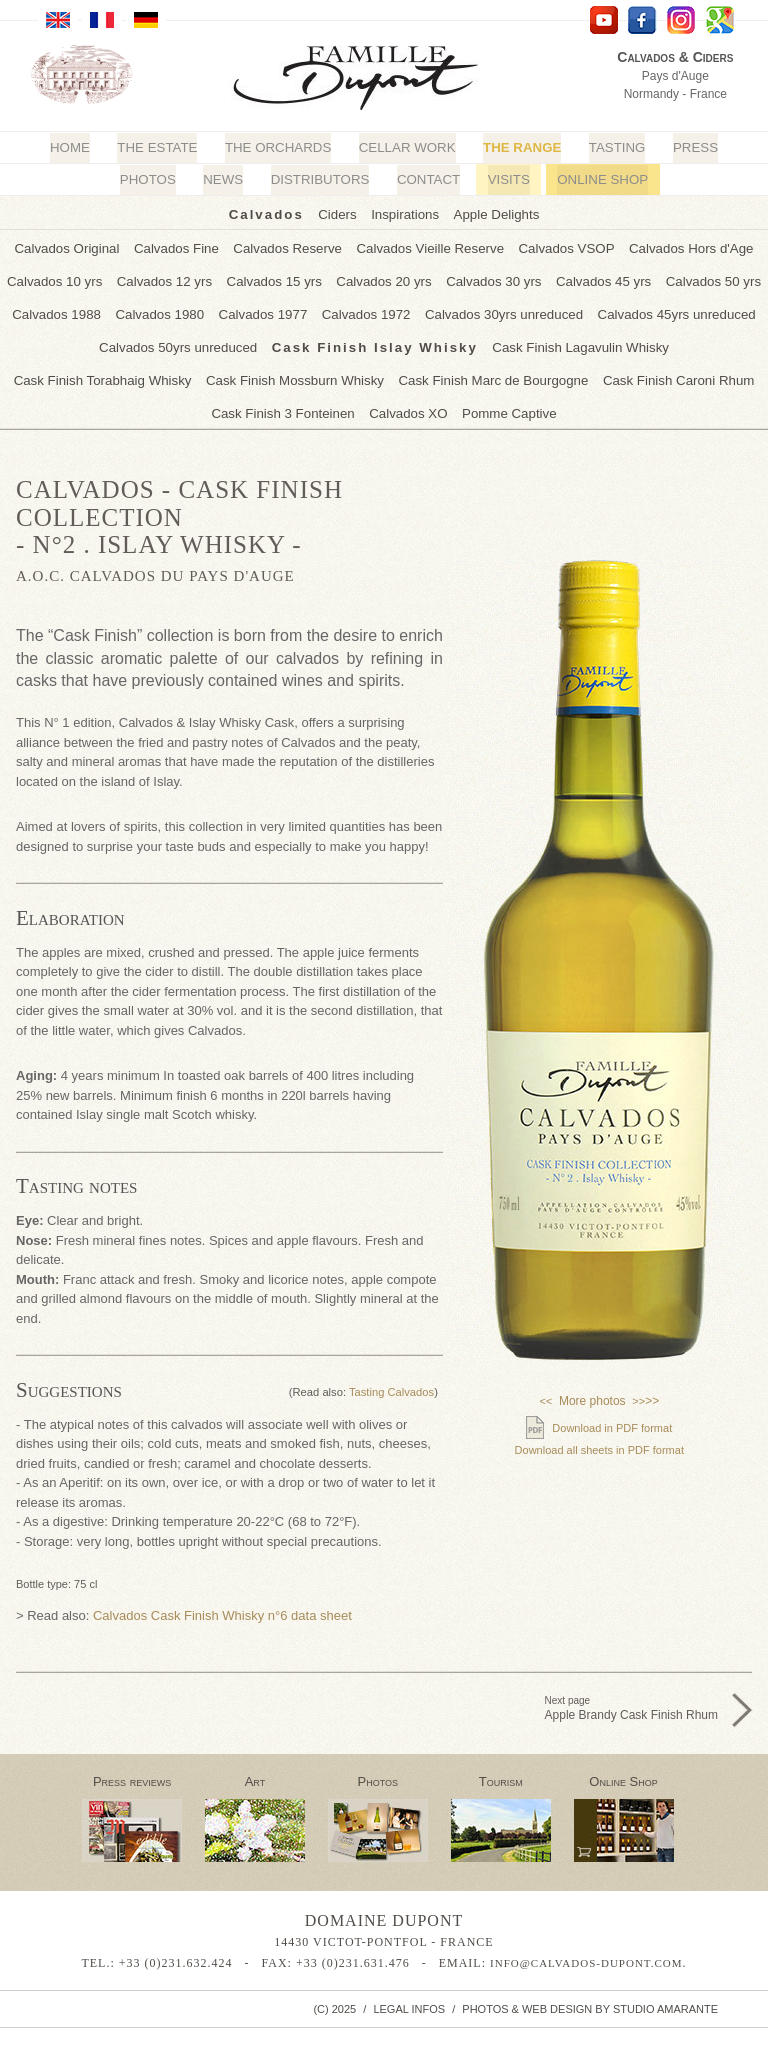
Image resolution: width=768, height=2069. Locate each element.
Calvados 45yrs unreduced (671, 310)
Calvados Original (73, 246)
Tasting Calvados (391, 1385)
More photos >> (599, 1394)
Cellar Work (406, 147)
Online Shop (599, 179)
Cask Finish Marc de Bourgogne (320, 374)
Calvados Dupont (371, 80)
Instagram (681, 20)
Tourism (501, 1774)
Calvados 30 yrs (491, 278)
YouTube (603, 20)
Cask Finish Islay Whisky (281, 342)
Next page (631, 1701)
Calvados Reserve (290, 246)
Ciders (339, 213)
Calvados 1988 (63, 310)
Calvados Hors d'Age (685, 246)
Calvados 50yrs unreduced (87, 342)
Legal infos (409, 2001)
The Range (519, 147)
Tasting (612, 147)
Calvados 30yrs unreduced (501, 310)
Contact (428, 179)
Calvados (268, 213)
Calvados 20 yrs (383, 278)
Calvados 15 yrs (276, 278)
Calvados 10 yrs (60, 278)
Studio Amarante (665, 2001)
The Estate (161, 147)
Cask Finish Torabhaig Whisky (671, 342)
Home (75, 147)
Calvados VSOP (563, 246)
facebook (642, 20)
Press (690, 147)
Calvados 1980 (164, 310)
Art (255, 1774)
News (225, 179)
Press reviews (132, 1774)
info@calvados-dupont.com (586, 1956)
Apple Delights (495, 213)
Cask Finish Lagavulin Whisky (483, 342)
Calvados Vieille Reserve (429, 246)
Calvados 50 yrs (706, 278)
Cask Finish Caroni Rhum (501, 374)
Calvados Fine (180, 246)
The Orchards (280, 147)
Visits (506, 179)
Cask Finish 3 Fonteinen (660, 374)
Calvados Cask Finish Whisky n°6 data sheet (222, 1608)
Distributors (321, 179)
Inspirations (405, 213)
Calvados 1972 (366, 310)
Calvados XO (330, 406)
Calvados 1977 (265, 310)
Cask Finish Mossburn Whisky (125, 374)
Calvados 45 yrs (599, 278)
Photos (151, 179)
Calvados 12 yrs (168, 278)
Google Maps (720, 20)
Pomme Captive (429, 406)
